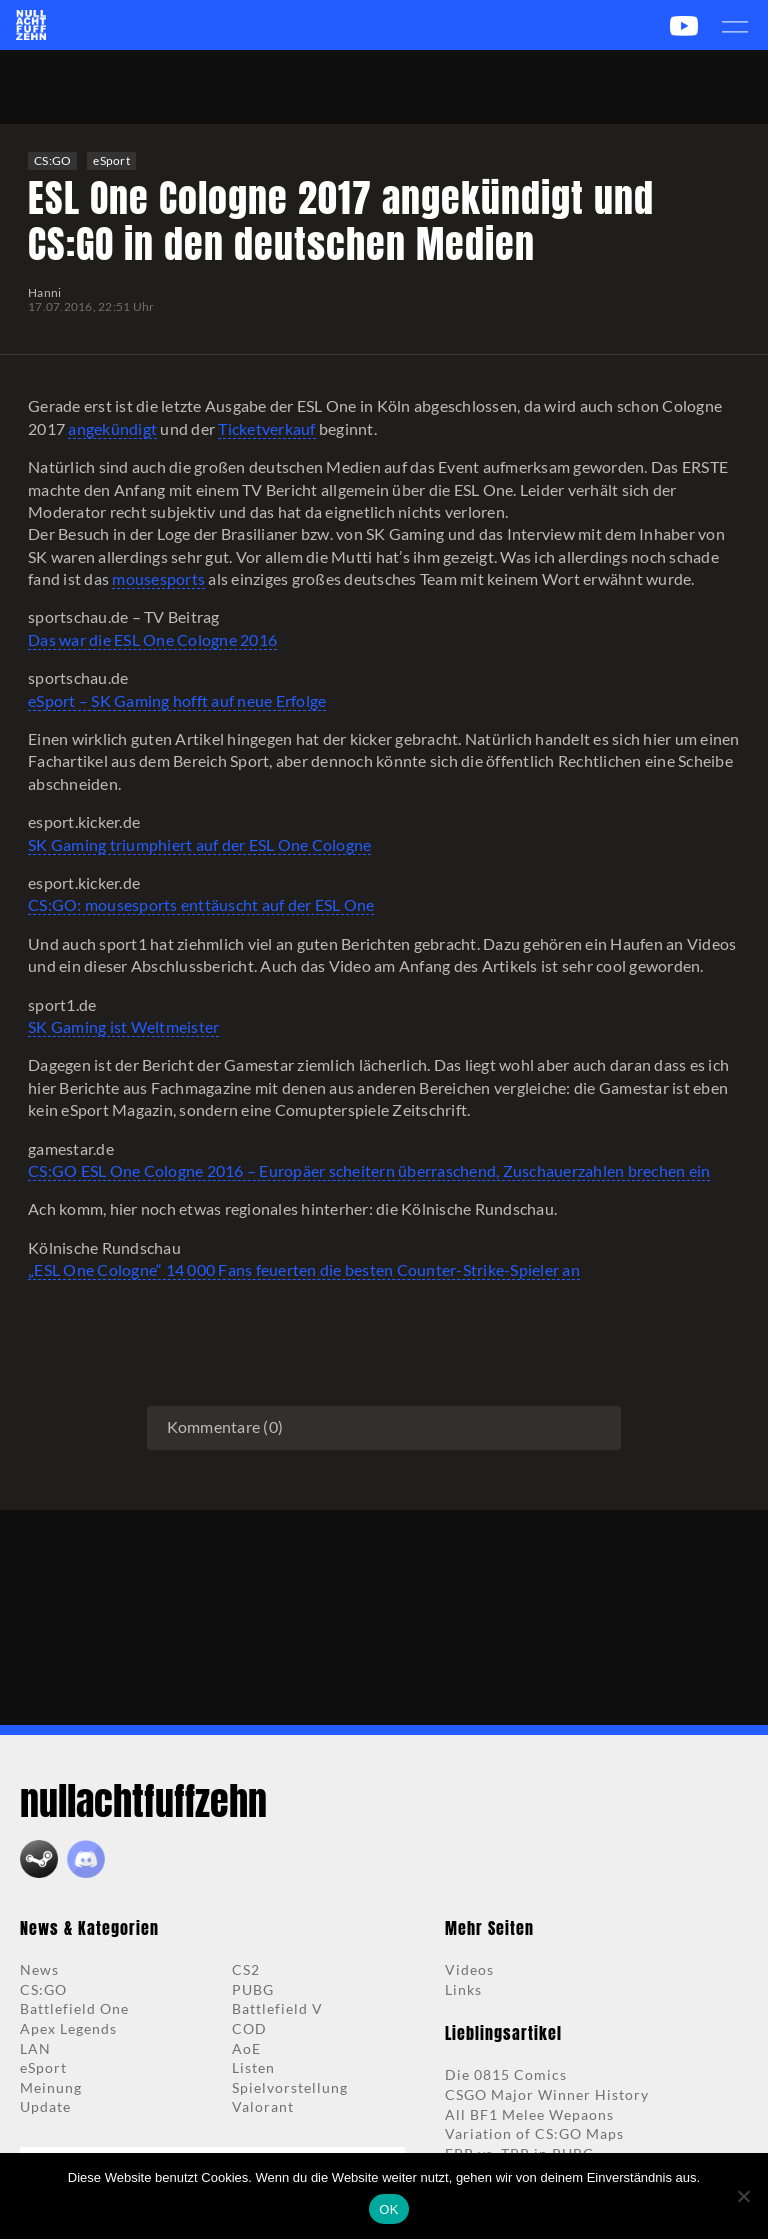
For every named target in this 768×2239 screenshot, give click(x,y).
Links (463, 1989)
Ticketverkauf (266, 428)
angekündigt (112, 428)
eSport (111, 160)
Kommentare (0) (225, 1426)
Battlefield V (277, 2008)
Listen (253, 2067)
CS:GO (52, 160)
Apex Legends (68, 2028)
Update (45, 2106)
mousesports (158, 578)
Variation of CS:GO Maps (534, 2133)
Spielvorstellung (290, 2087)
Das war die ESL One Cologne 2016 (152, 639)
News (39, 1969)
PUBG (253, 1989)
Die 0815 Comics (506, 2074)
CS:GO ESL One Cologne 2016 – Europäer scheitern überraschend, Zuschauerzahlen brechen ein (369, 1170)
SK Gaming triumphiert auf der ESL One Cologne (199, 844)
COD (249, 2028)
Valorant (263, 2106)
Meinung (51, 2087)
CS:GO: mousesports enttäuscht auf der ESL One (201, 904)
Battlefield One (74, 2008)
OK (388, 2209)
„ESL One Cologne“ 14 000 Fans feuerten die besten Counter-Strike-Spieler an (304, 1269)
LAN (35, 2048)
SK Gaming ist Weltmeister (123, 1026)
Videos (469, 1969)
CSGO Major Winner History (547, 2094)
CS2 (246, 1969)
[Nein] (743, 2196)
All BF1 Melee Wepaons (529, 2114)
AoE (246, 2048)
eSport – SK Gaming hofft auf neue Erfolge (177, 700)
